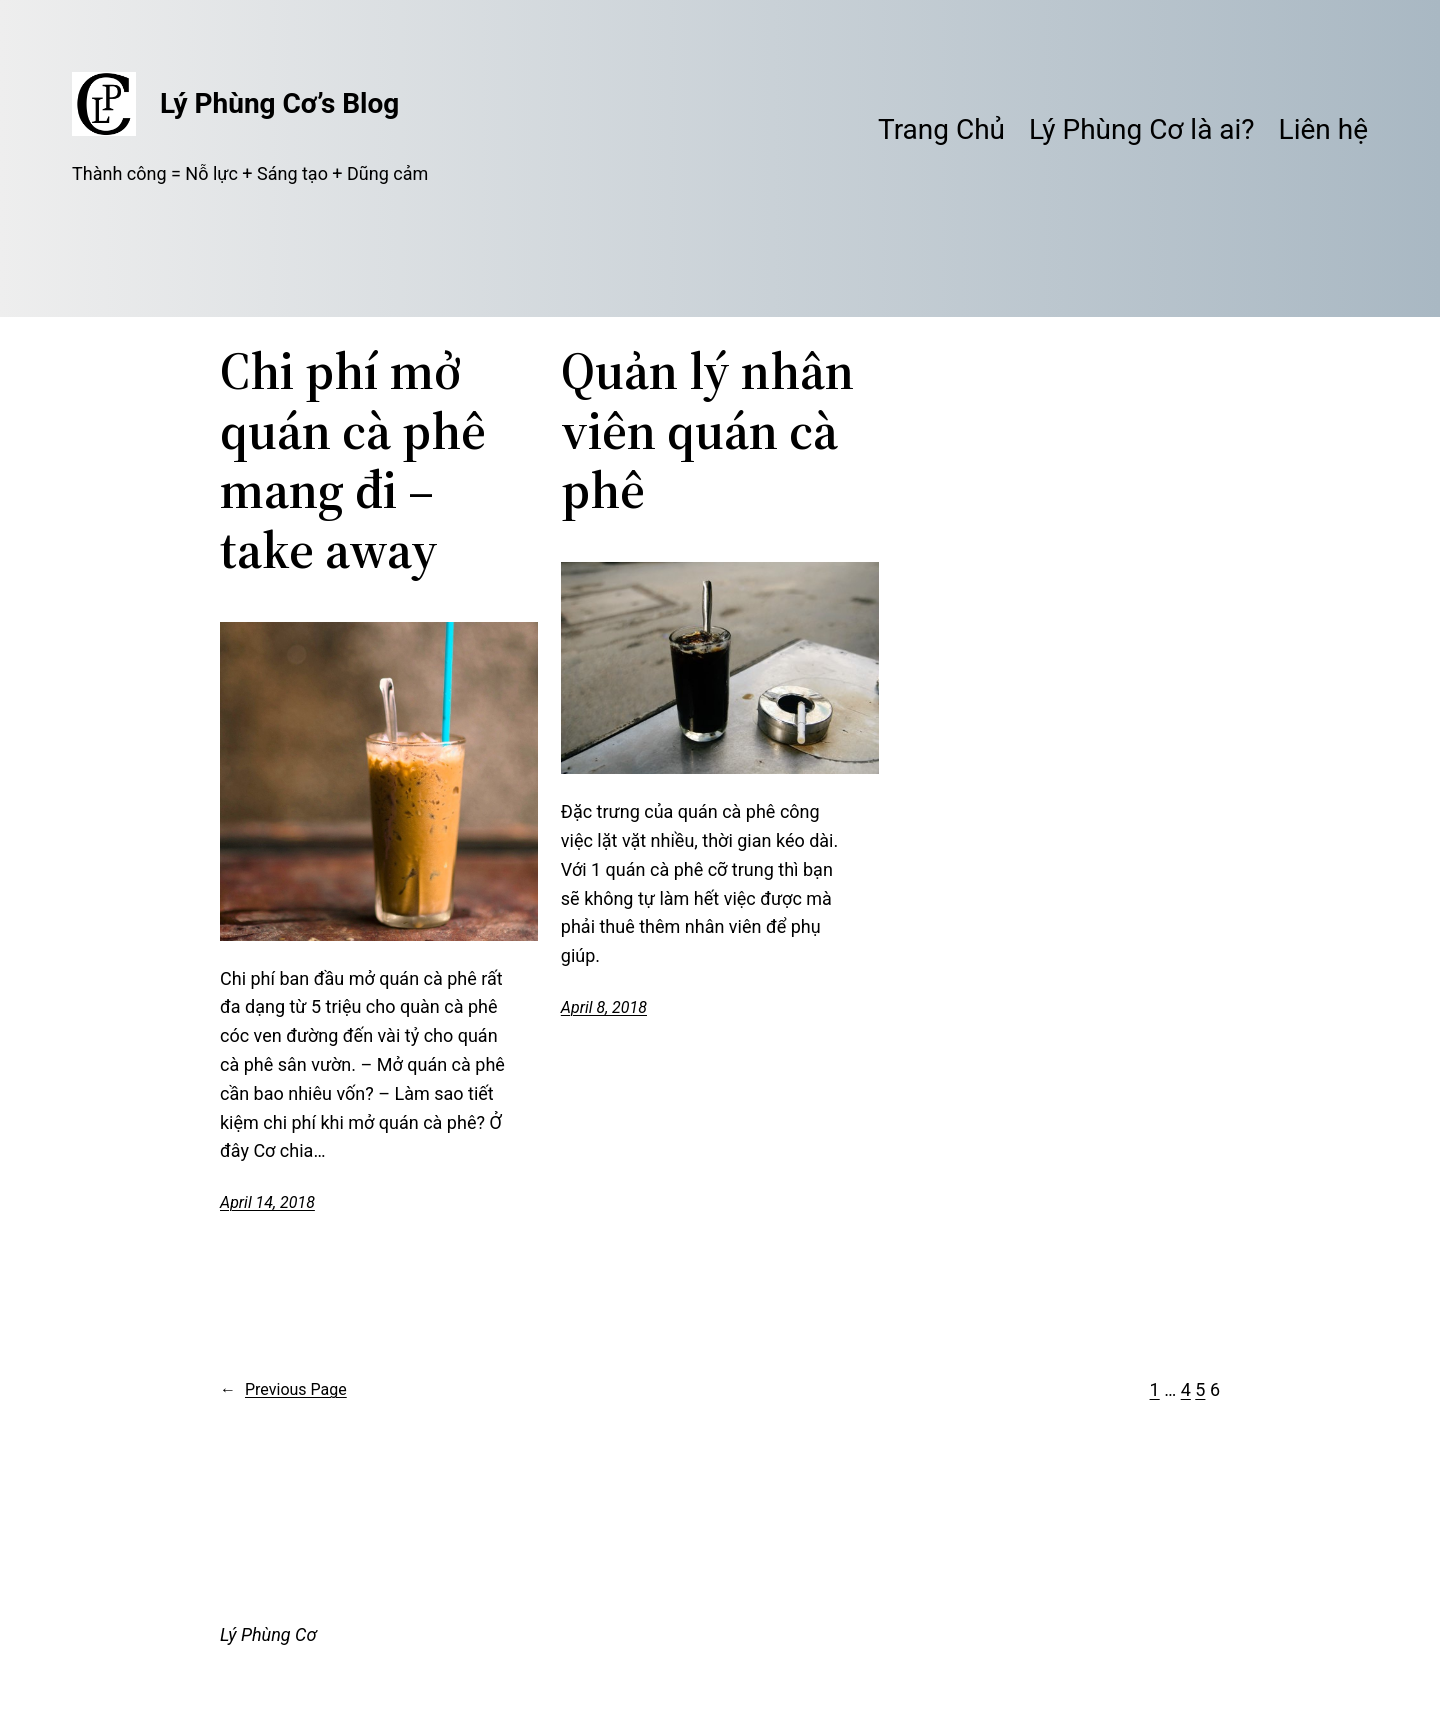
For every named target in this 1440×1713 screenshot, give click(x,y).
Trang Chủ (941, 129)
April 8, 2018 (604, 1007)
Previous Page (283, 1390)
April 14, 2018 (267, 1202)
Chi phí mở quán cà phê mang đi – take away (353, 460)
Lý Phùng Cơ (268, 1634)
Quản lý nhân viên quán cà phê (707, 430)
